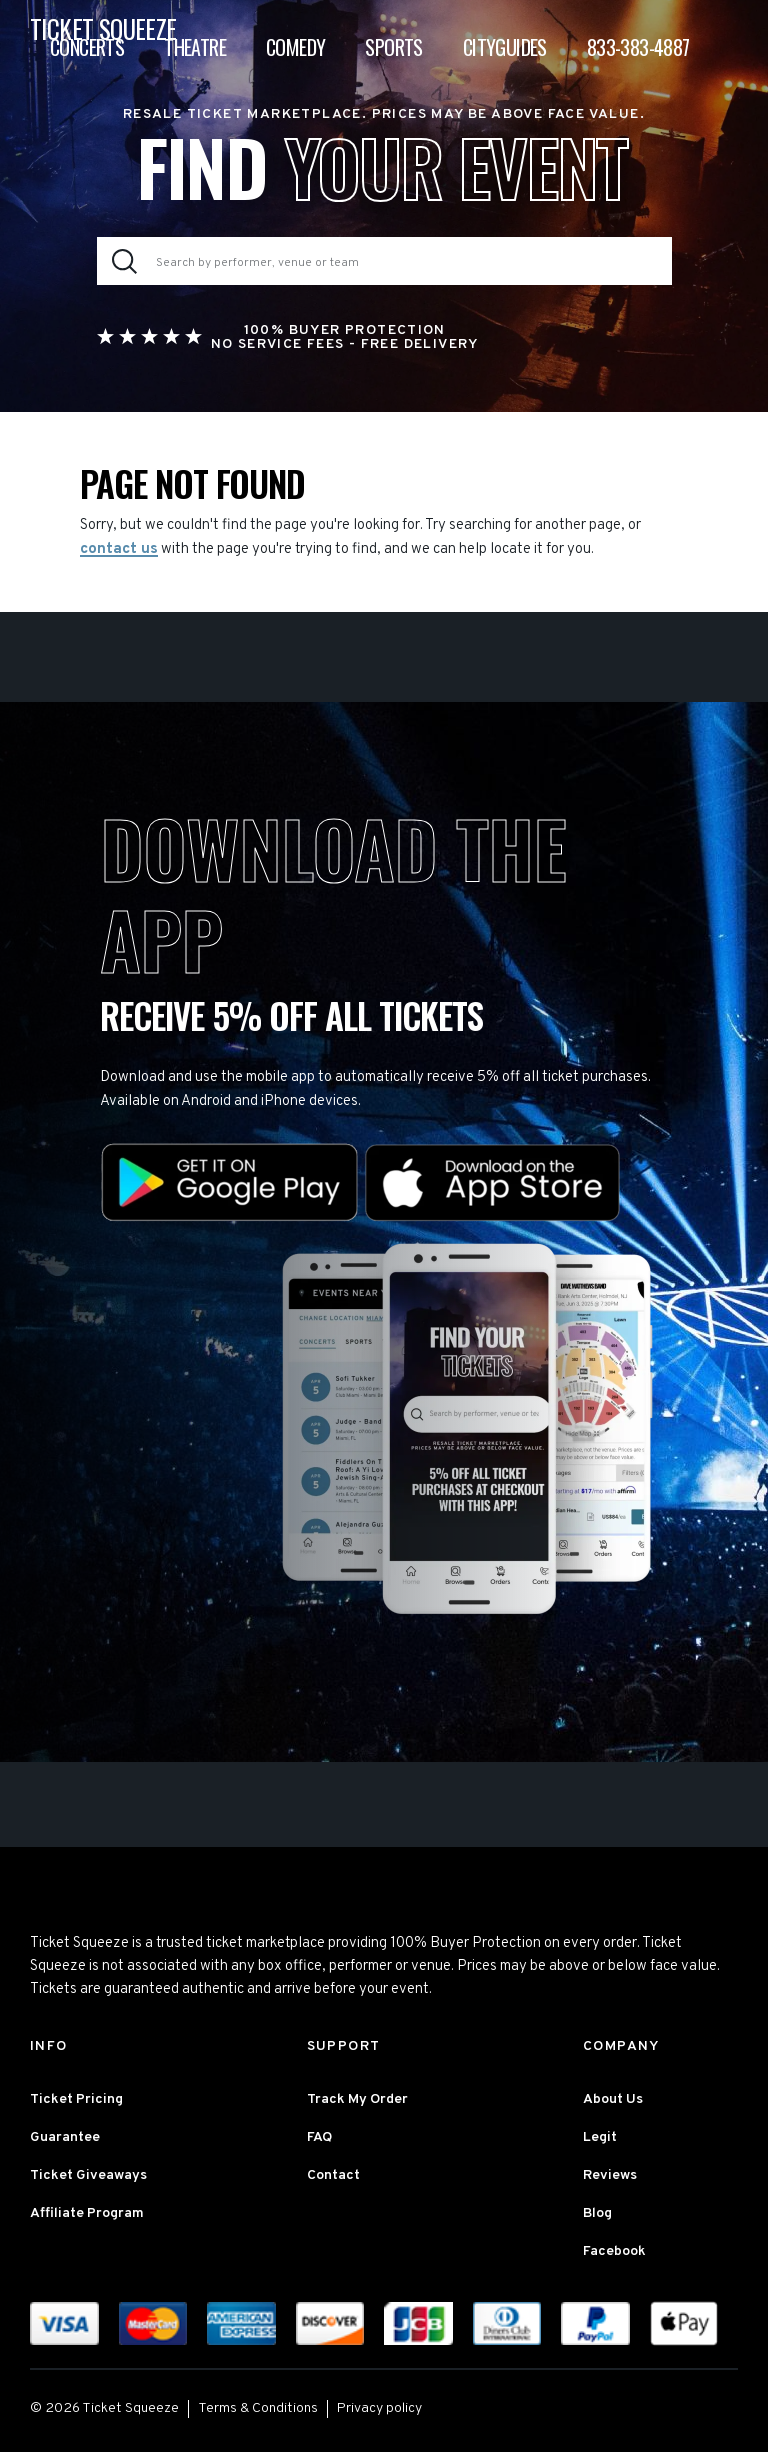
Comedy (295, 47)
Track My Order (357, 2099)
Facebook (614, 2251)
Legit (600, 2137)
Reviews (610, 2175)
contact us (119, 549)
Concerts (87, 47)
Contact (333, 2175)
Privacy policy (379, 2408)
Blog (597, 2213)
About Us (613, 2099)
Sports (393, 47)
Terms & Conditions (258, 2408)
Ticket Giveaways (88, 2175)
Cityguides (505, 47)
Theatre (195, 47)
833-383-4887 (638, 47)
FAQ (319, 2137)
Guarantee (65, 2137)
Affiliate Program (87, 2213)
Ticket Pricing (76, 2099)
